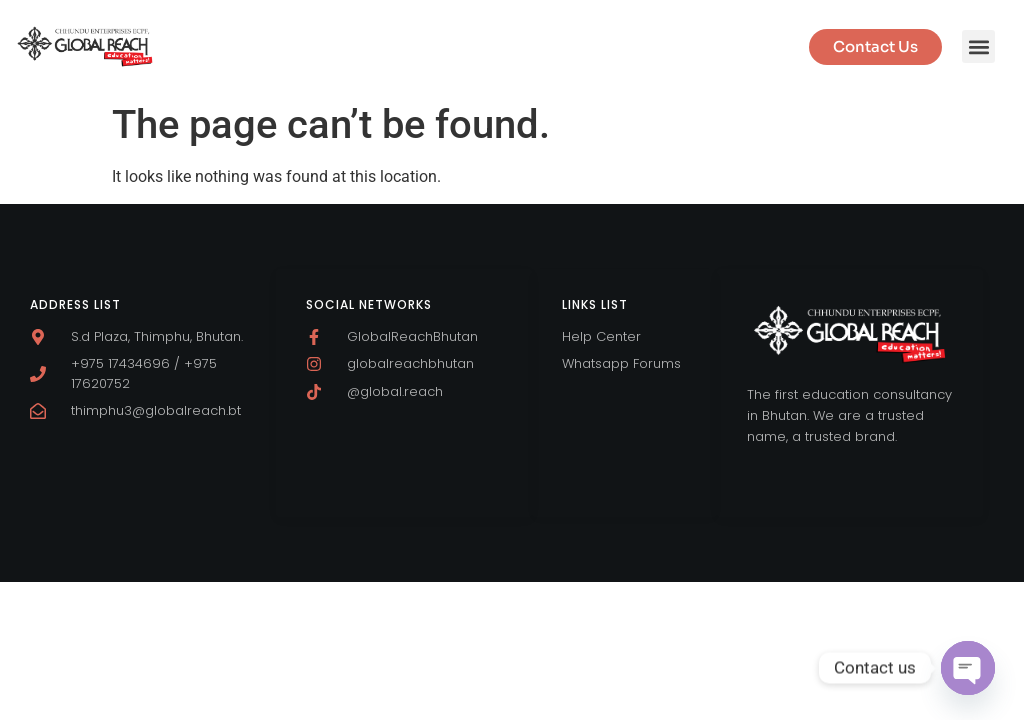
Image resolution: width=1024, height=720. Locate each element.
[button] (978, 46)
